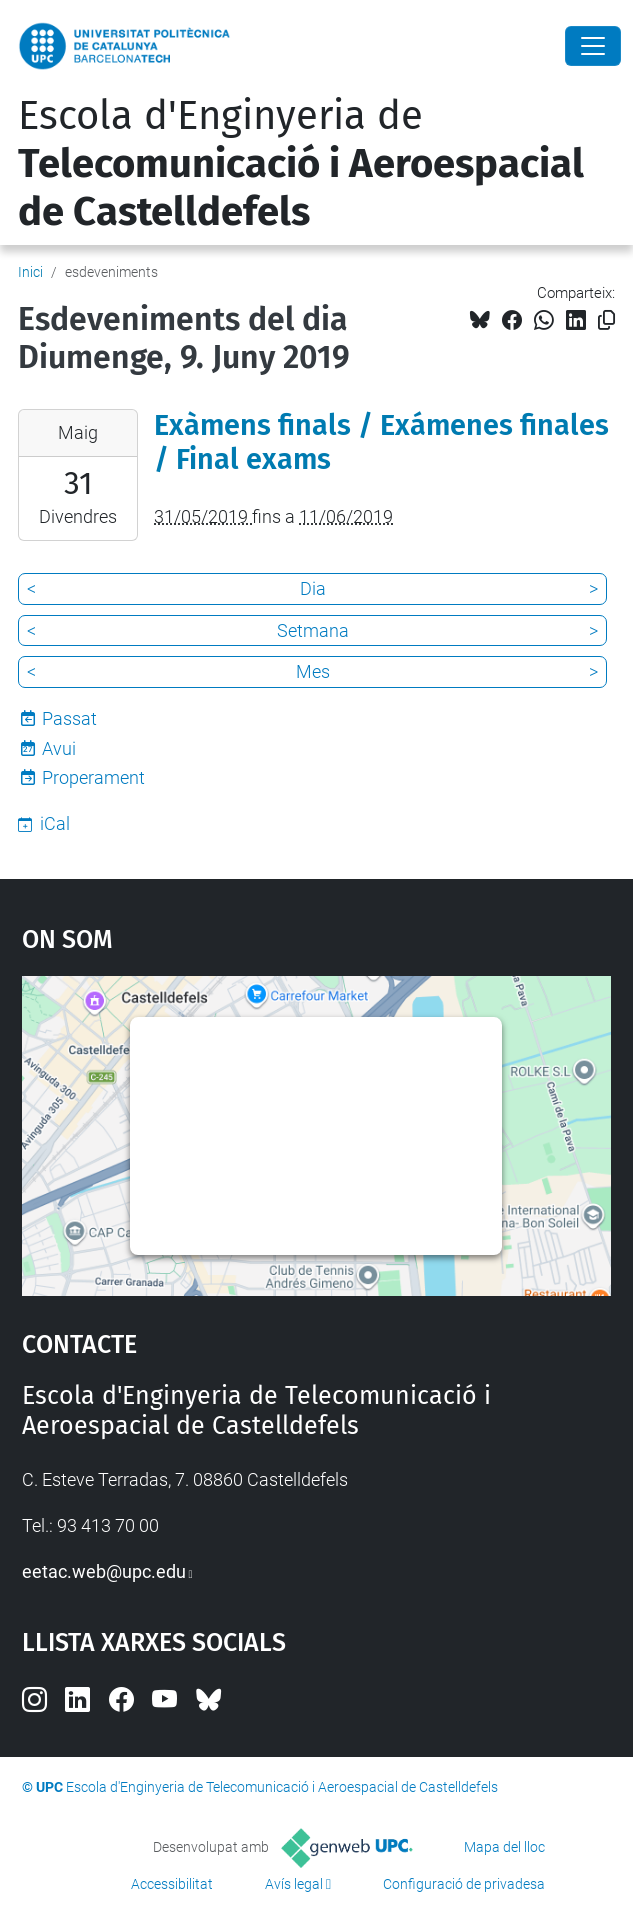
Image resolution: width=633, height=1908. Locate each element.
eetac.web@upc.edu (104, 1571)
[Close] (593, 46)
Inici (30, 272)
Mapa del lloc (504, 1847)
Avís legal (294, 1884)
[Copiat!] (606, 320)
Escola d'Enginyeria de (301, 164)
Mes (313, 671)
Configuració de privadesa (464, 1884)
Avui (59, 748)
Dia (313, 588)
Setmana (313, 630)
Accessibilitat (172, 1884)
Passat (69, 718)
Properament (93, 777)
